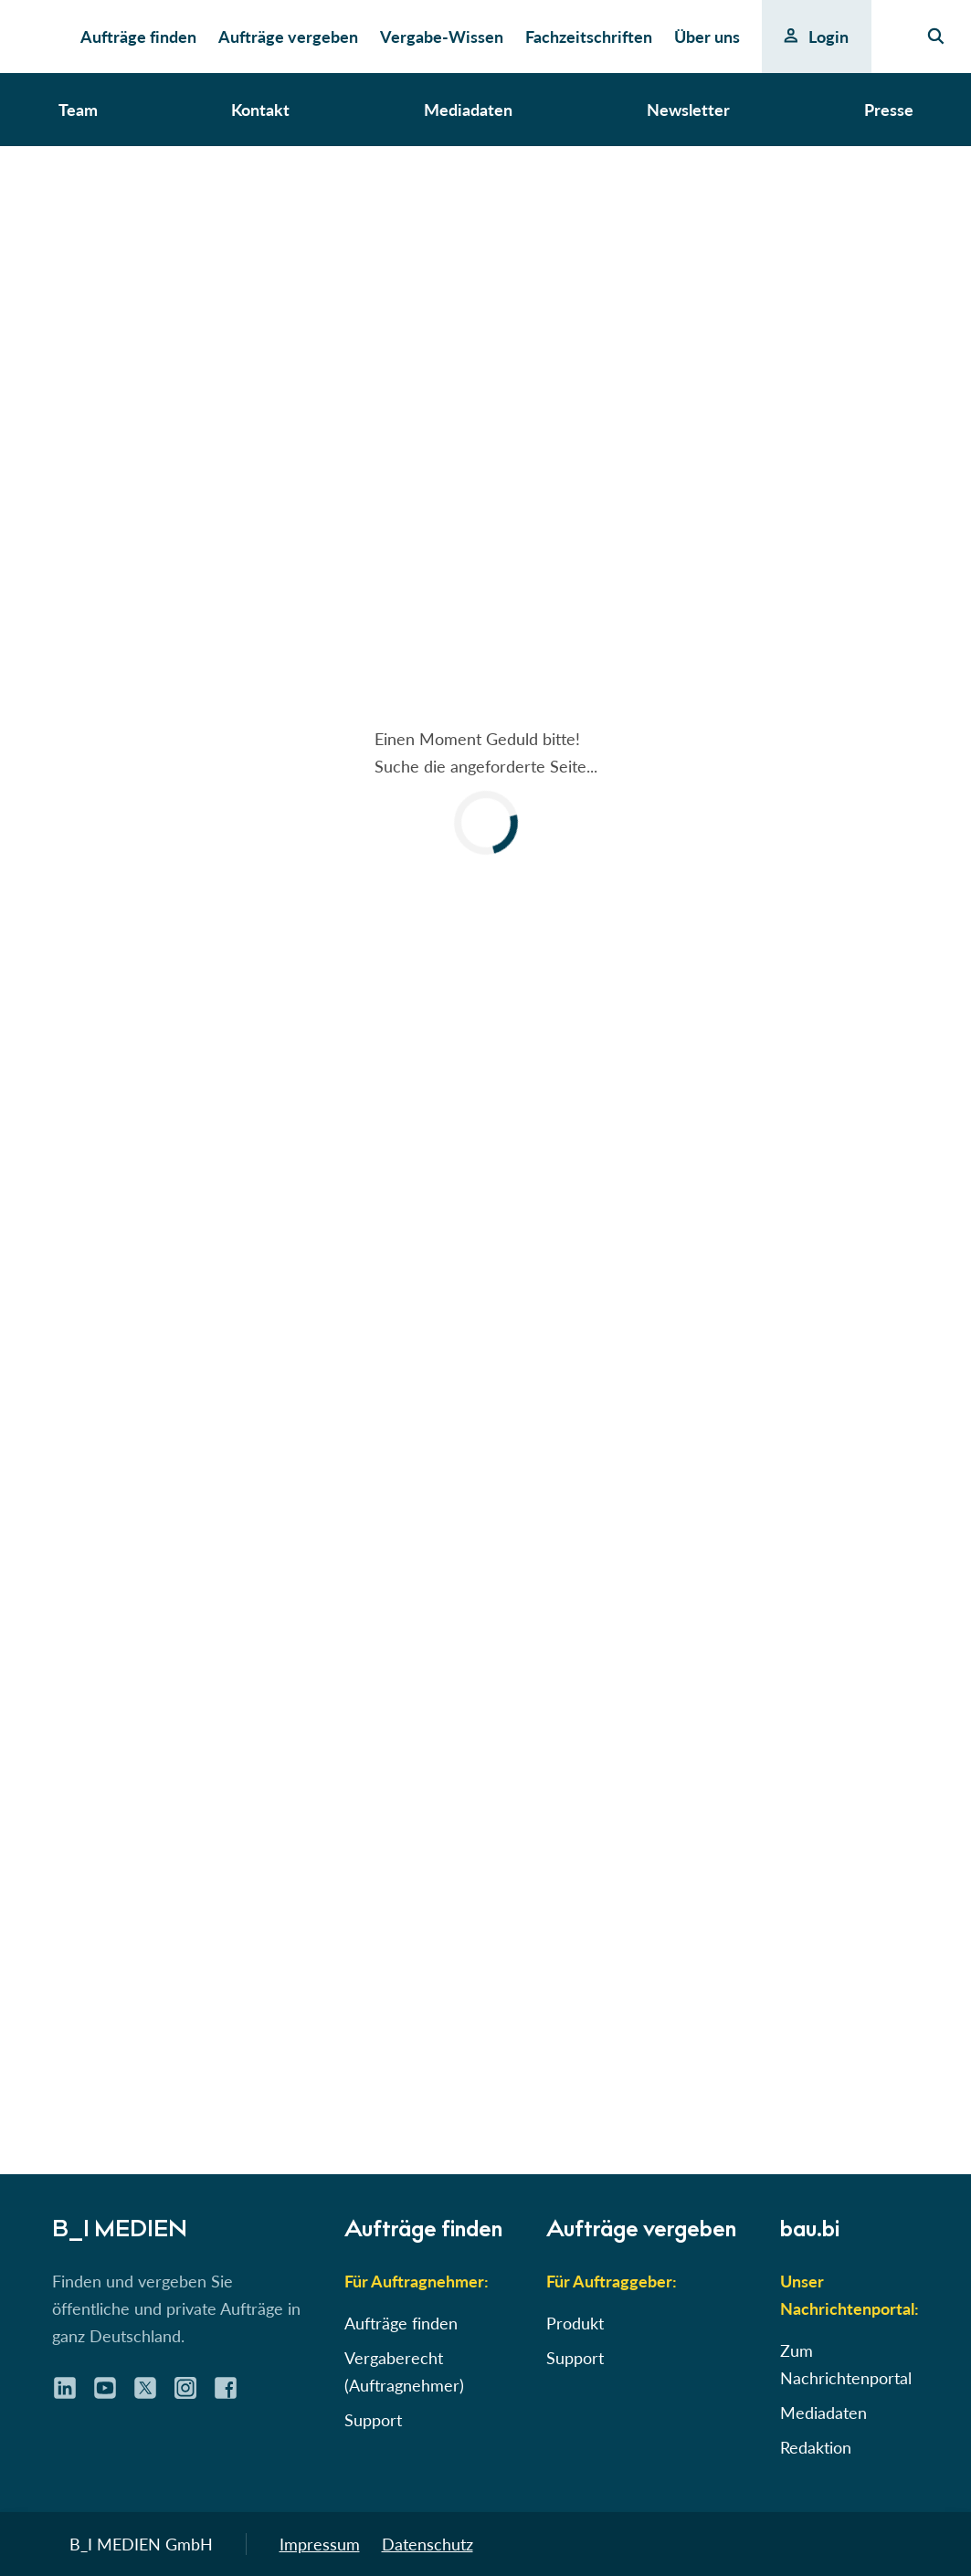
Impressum (320, 2544)
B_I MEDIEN (119, 2231)
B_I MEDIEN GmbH (141, 2544)
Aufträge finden (401, 2323)
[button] (485, 790)
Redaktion (815, 2447)
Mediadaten (823, 2413)
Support (373, 2420)
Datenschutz (427, 2544)
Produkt (575, 2323)
